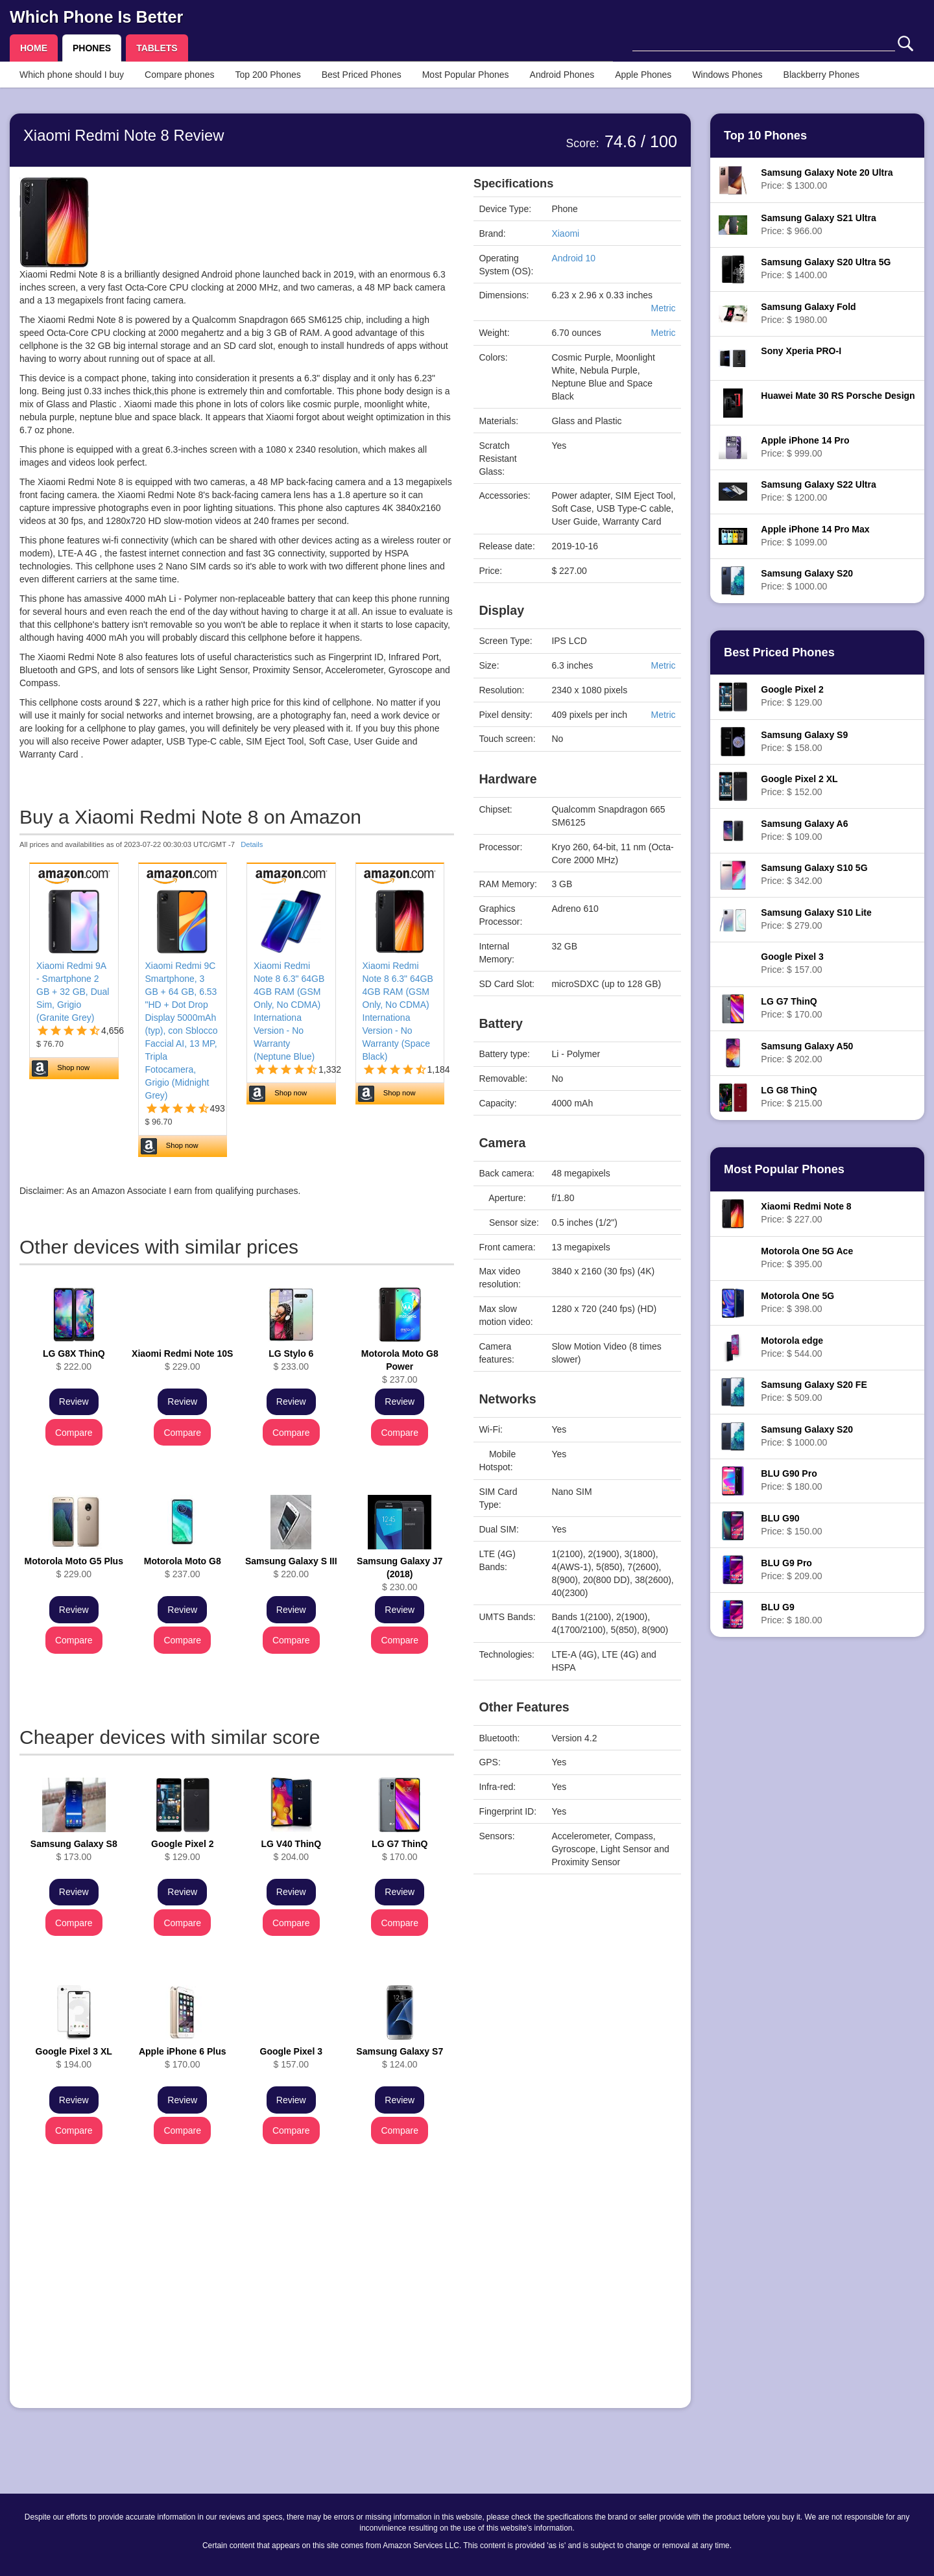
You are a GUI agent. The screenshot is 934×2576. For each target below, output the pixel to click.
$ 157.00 (291, 2057)
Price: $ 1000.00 (807, 579)
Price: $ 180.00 (791, 1480)
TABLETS (157, 48)
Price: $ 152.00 (799, 785)
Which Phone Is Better (96, 17)
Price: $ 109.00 (804, 830)
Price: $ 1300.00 (826, 179)
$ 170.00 (399, 1850)
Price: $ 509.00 (814, 1391)
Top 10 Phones (765, 135)
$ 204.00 (291, 1850)
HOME (33, 48)
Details (252, 844)
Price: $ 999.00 (805, 447)
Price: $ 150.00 (791, 1524)
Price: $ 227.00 (806, 1212)
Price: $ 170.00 (791, 1008)
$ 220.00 (291, 1567)
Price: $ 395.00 (807, 1257)
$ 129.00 (182, 1850)
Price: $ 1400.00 (826, 268)
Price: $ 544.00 (792, 1347)
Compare (74, 1432)
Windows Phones (727, 74)
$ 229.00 (182, 1360)
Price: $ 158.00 (804, 741)
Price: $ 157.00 (792, 963)
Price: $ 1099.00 (815, 535)
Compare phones (179, 74)
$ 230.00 (399, 1574)
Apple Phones (643, 74)
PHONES (92, 48)
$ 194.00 (74, 2057)
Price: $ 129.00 (792, 696)
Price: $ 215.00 (791, 1096)
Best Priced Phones (361, 74)
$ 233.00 (291, 1360)
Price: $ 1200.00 (818, 491)
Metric (663, 308)
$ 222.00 (74, 1360)
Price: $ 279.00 (816, 919)
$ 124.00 (399, 2057)
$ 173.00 (73, 1850)
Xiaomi (565, 233)
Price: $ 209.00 (791, 1569)
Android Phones (562, 74)
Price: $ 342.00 (814, 874)
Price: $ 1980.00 (808, 313)
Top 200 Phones (268, 74)
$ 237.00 (399, 1366)
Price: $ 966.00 (818, 224)
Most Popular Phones (465, 74)
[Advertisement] (236, 2307)
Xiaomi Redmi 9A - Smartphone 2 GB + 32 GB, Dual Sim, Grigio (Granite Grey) (72, 991)
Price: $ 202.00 (807, 1052)
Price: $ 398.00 (797, 1302)
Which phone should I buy (71, 74)
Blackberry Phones (822, 74)
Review (74, 1401)
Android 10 (573, 258)
